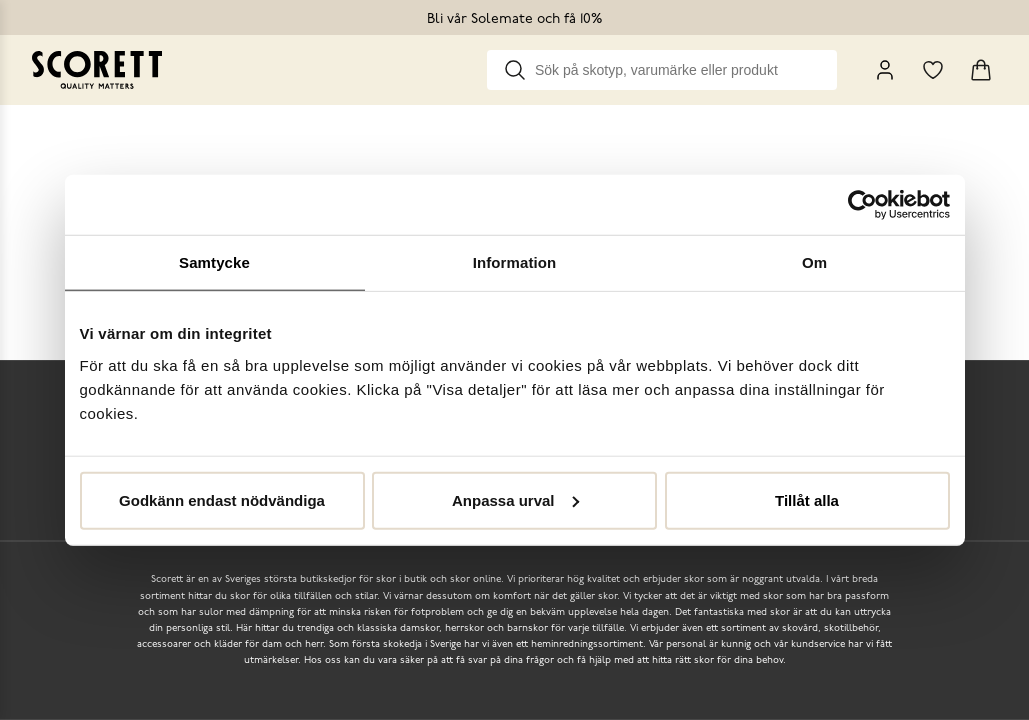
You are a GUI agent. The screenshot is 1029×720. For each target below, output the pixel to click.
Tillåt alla (807, 499)
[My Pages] (885, 70)
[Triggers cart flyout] (981, 70)
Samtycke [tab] (214, 262)
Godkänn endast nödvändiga (222, 499)
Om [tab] (814, 262)
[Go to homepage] (97, 70)
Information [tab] (515, 262)
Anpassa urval (515, 499)
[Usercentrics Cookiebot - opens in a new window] (862, 205)
